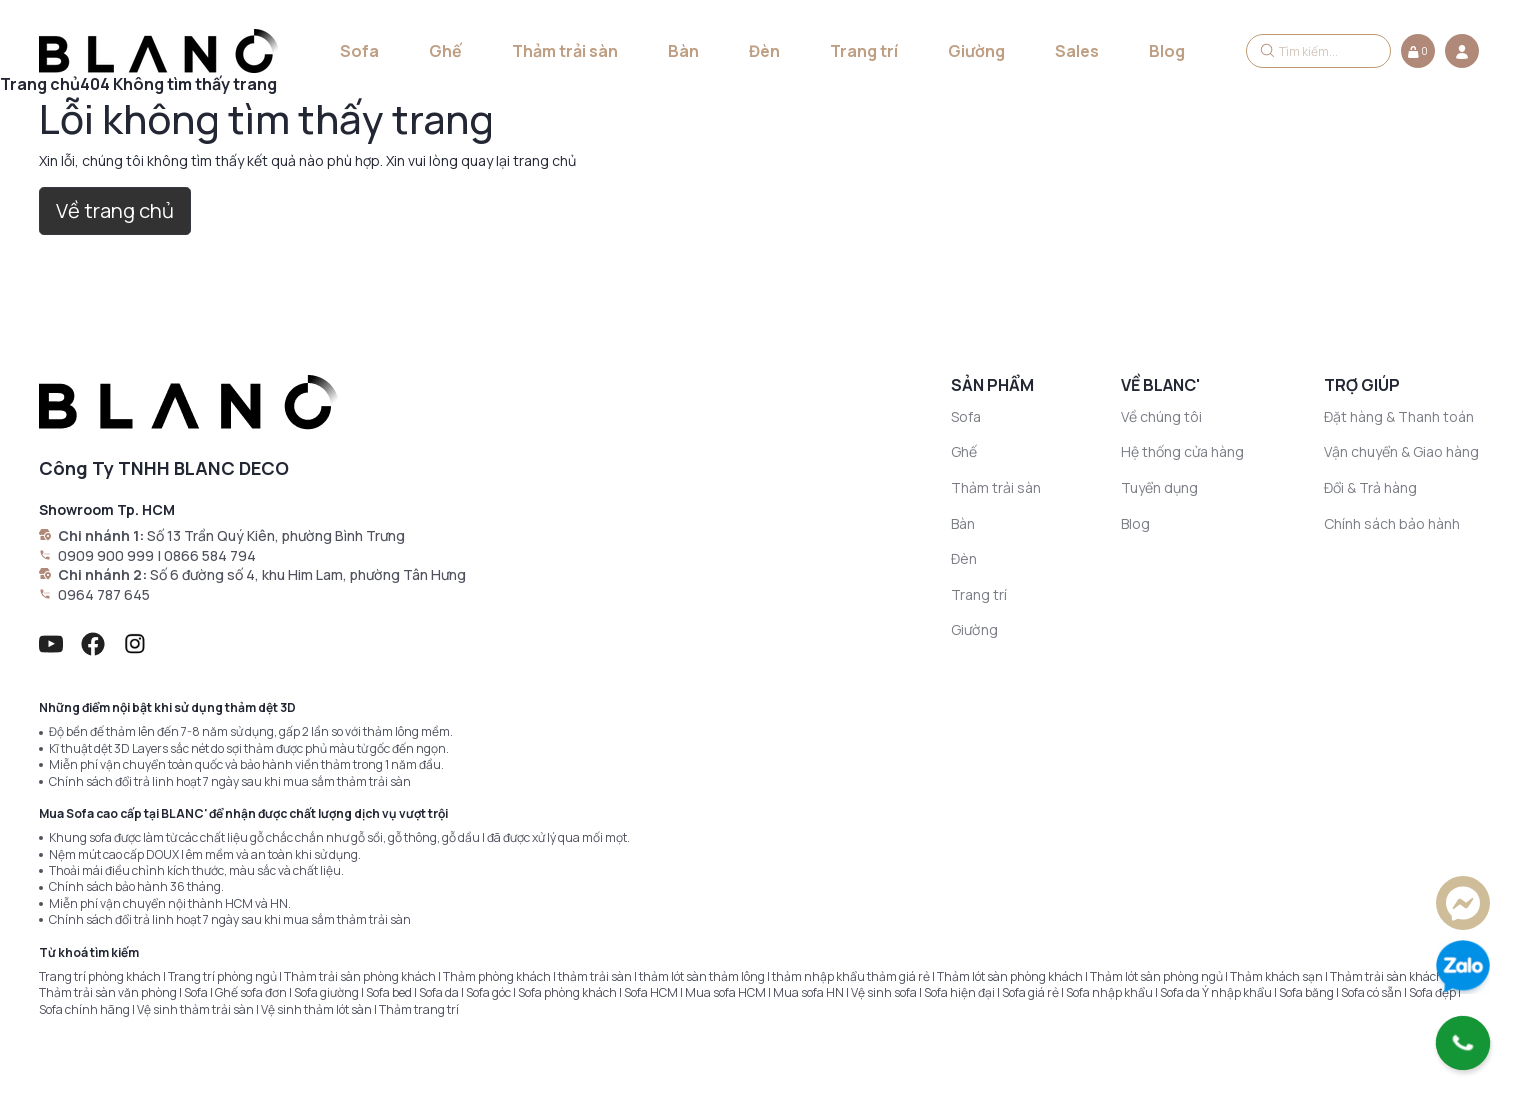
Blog (1167, 51)
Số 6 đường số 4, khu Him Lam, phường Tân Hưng (308, 574)
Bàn (683, 51)
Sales (1077, 51)
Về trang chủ (115, 210)
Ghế (445, 51)
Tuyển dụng (1159, 487)
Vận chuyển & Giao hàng (1401, 451)
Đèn (764, 51)
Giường (976, 51)
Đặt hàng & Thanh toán (1399, 416)
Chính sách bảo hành (1392, 523)
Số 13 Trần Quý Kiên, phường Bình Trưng (276, 535)
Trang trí (864, 51)
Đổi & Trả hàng (1370, 487)
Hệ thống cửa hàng (1182, 451)
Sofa (359, 51)
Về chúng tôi (1161, 416)
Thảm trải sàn (565, 51)
